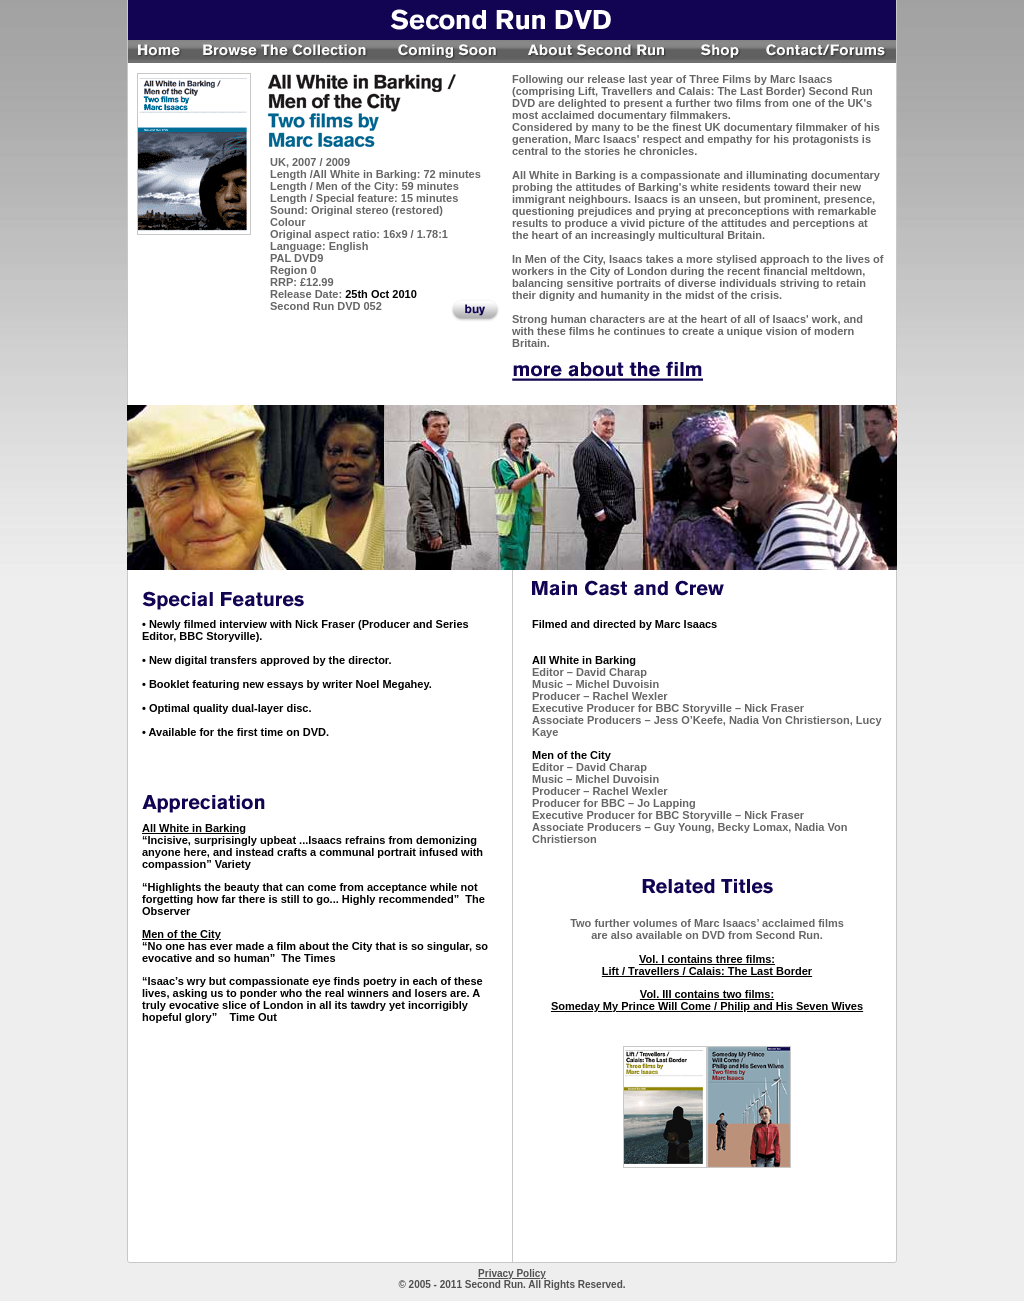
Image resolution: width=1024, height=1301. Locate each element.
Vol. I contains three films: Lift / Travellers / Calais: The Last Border (707, 965)
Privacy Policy (512, 1273)
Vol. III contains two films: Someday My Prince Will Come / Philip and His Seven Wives (707, 1000)
